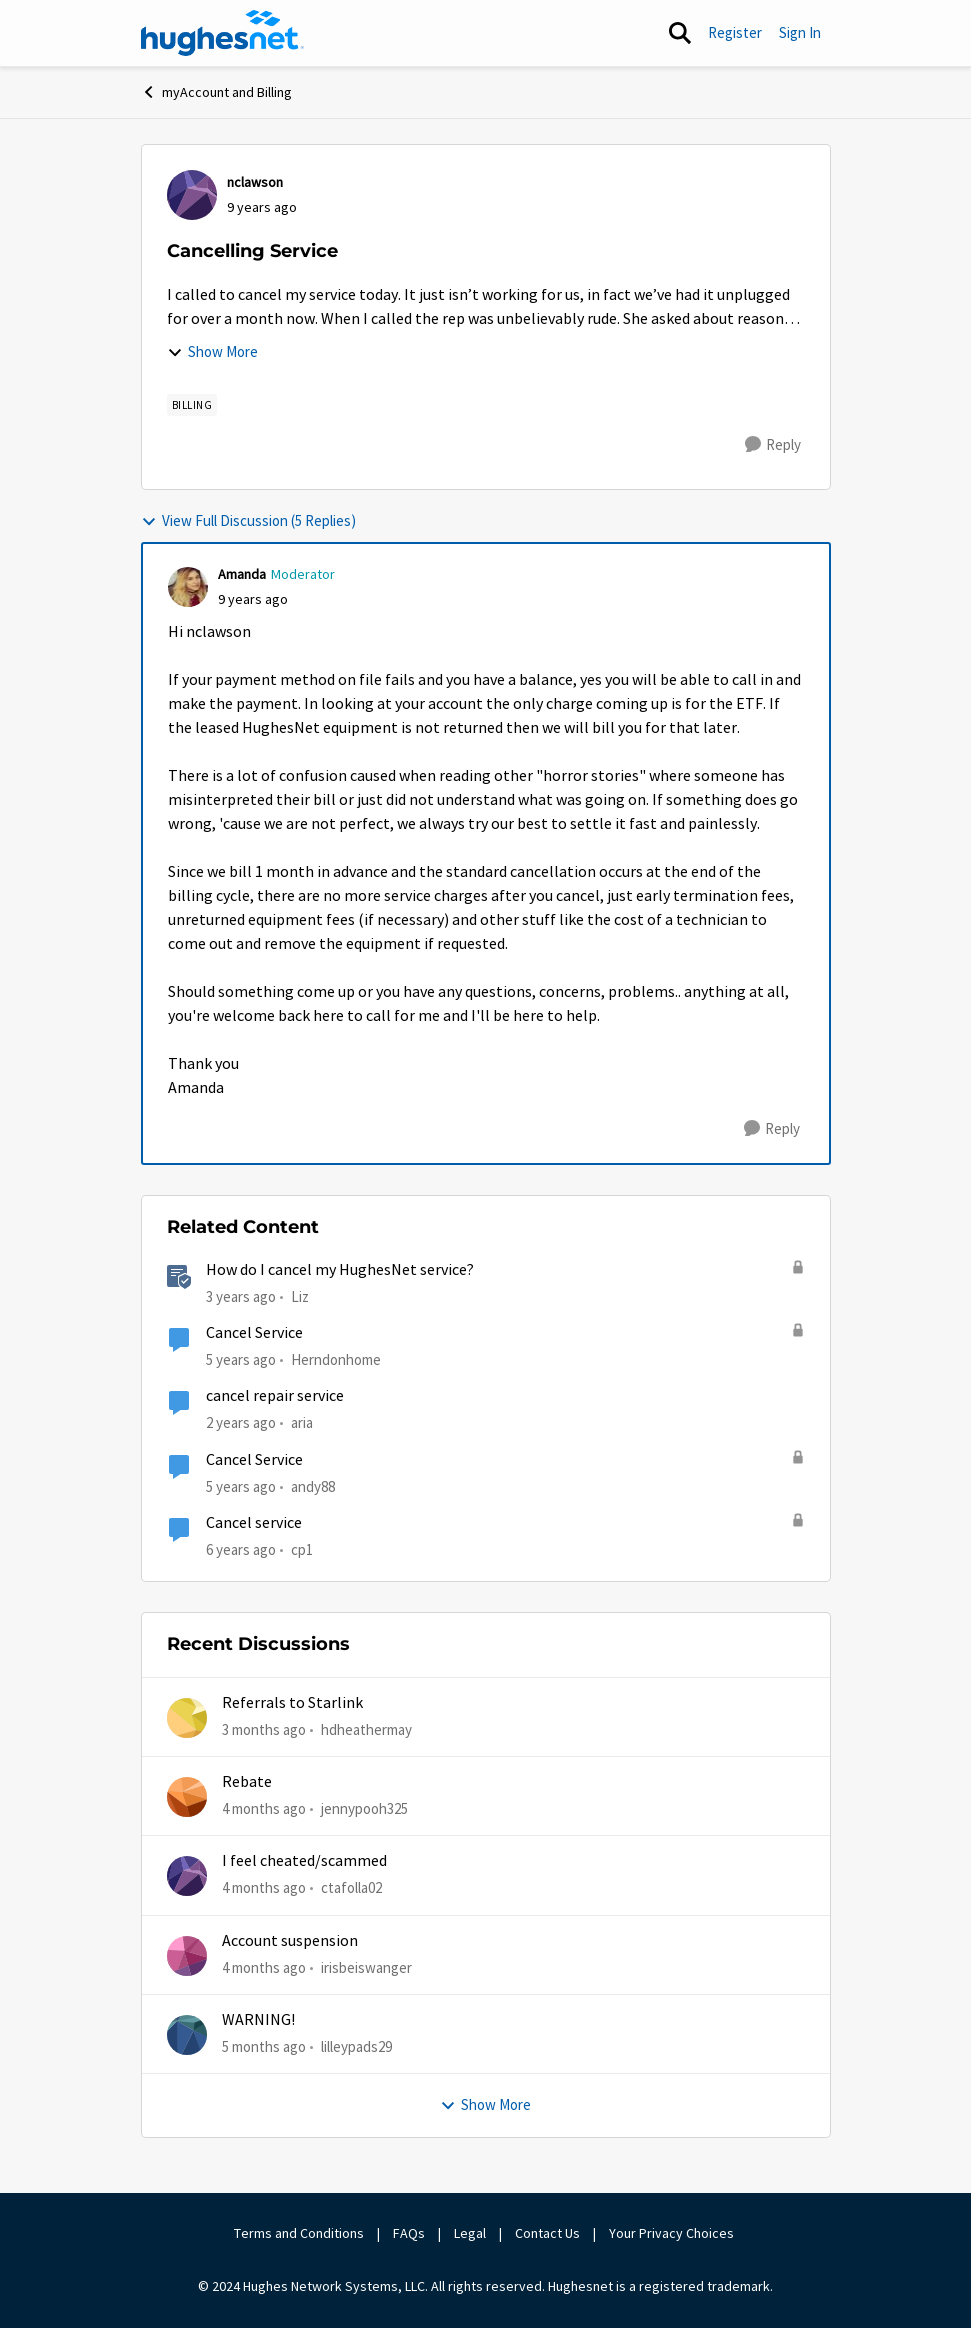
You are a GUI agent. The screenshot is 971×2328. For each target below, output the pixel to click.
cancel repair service (275, 1396)
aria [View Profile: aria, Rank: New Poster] (302, 1422)
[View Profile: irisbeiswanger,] (187, 1956)
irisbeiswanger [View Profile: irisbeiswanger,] (366, 1966)
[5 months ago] (264, 2047)
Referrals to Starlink (292, 1703)
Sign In (800, 32)
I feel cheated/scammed (304, 1861)
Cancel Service (254, 1333)
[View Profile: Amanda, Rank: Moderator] (188, 587)
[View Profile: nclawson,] (192, 195)
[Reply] (773, 445)
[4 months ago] (264, 1809)
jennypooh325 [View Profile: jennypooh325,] (364, 1808)
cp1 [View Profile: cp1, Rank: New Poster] (302, 1549)
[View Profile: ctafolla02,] (187, 1876)
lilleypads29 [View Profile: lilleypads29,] (356, 2046)
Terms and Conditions (299, 2233)
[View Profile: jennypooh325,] (187, 1797)
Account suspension (290, 1941)
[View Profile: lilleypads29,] (187, 2035)
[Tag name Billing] (192, 405)
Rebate (247, 1782)
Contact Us (547, 2233)
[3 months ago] (264, 1729)
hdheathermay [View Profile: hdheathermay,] (366, 1728)
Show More (212, 351)
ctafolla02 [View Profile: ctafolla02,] (351, 1887)
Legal (470, 2233)
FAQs (409, 2233)
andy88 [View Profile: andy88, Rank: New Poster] (313, 1485)
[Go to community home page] (223, 33)
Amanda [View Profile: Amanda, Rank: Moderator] (242, 574)
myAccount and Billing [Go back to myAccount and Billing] (216, 92)
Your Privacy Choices (673, 2233)
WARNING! (258, 2020)
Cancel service (254, 1523)
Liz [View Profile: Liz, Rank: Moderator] (300, 1296)
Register (735, 32)
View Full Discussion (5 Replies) (248, 520)
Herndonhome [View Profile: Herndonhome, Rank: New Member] (336, 1359)
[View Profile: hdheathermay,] (187, 1718)
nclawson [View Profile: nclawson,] (255, 182)
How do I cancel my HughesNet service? (340, 1270)
